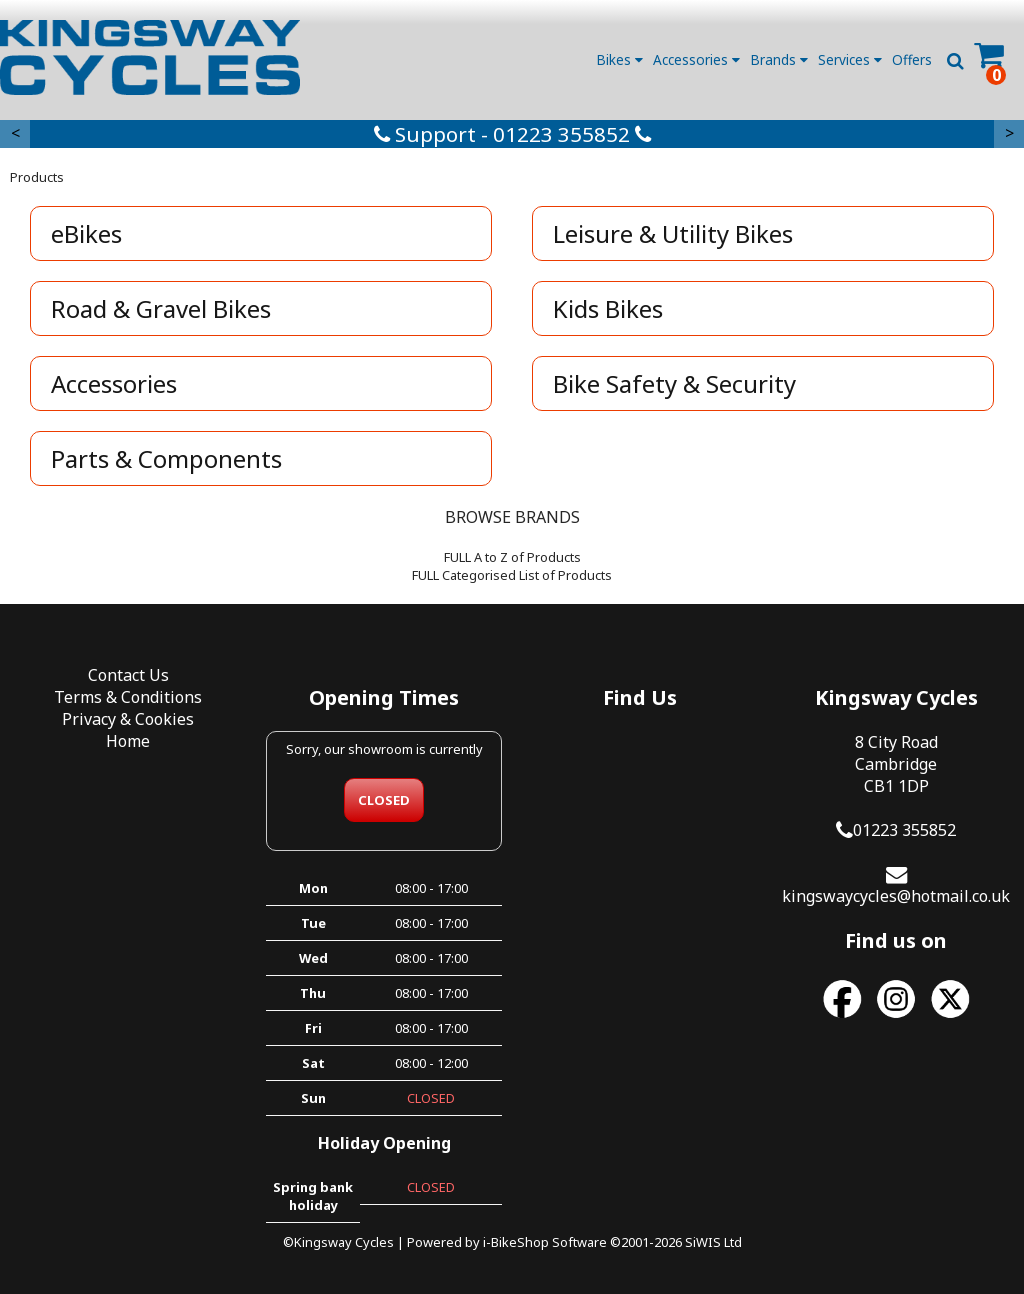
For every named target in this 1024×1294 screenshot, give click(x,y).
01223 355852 (904, 830)
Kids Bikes (608, 308)
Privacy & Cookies (128, 719)
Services (850, 59)
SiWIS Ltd (713, 1242)
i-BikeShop (516, 1242)
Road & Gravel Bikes (161, 308)
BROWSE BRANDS (512, 517)
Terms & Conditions (128, 697)
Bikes (619, 59)
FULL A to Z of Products (512, 557)
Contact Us (128, 675)
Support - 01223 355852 (512, 134)
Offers (912, 59)
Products (37, 177)
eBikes (86, 233)
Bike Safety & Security (674, 383)
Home (128, 741)
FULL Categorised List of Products (512, 575)
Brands (779, 59)
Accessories (696, 59)
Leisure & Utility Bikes (673, 233)
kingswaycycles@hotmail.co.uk (896, 896)
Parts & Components (166, 458)
